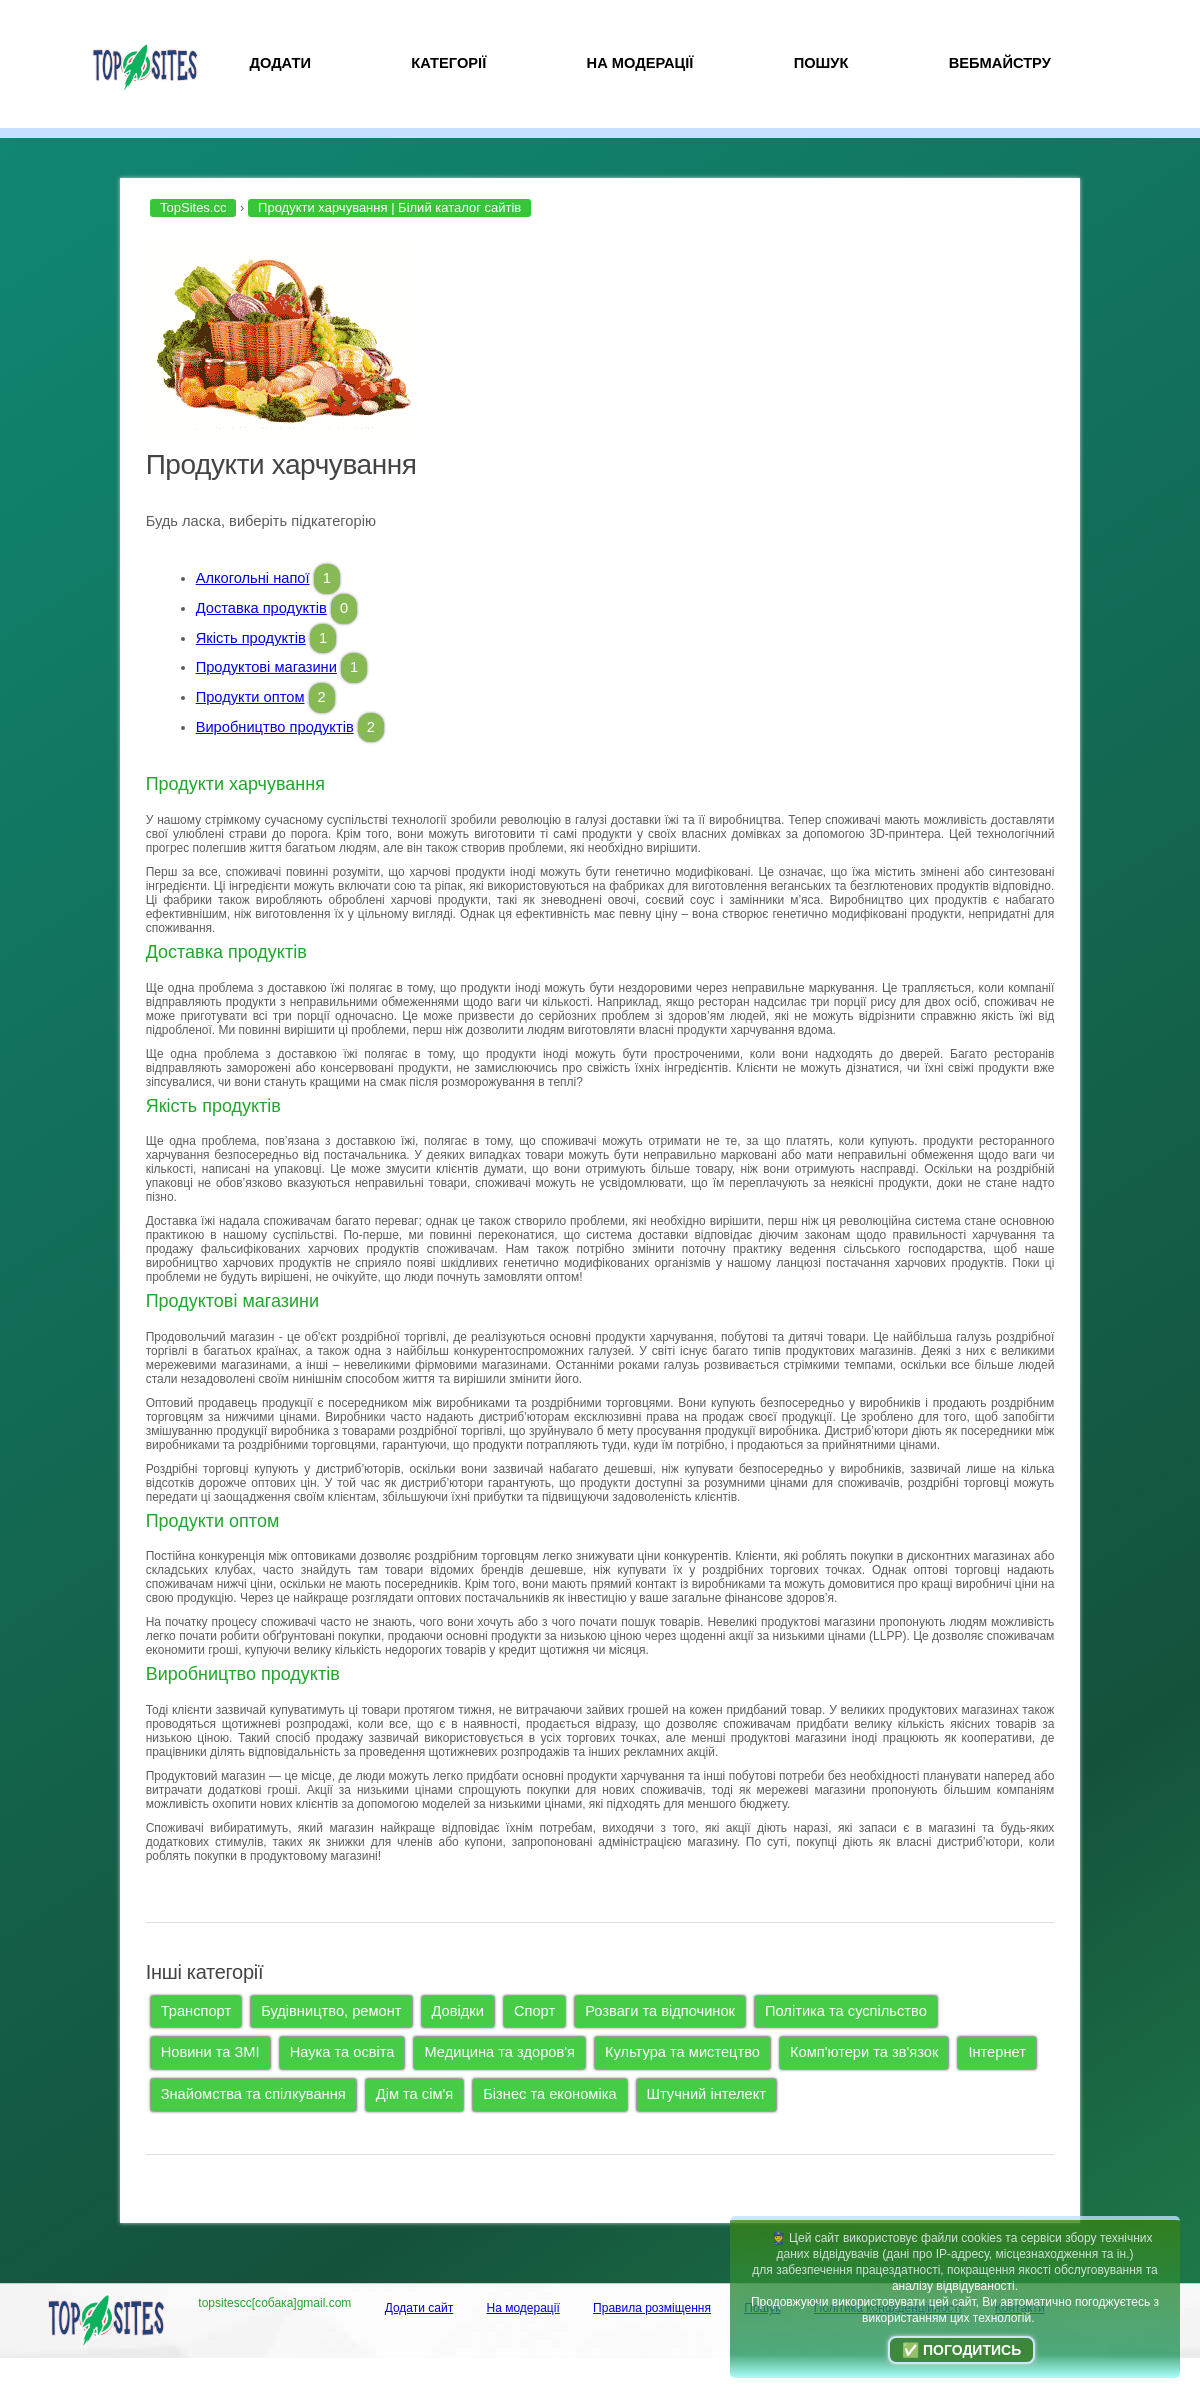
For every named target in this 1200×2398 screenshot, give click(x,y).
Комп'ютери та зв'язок (864, 2052)
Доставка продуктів (261, 608)
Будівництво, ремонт (331, 2011)
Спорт (534, 2011)
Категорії (448, 63)
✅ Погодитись (961, 2350)
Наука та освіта (342, 2052)
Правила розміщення (652, 2308)
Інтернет (997, 2052)
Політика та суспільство (846, 2011)
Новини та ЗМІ (210, 2052)
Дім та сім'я (415, 2094)
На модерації (640, 63)
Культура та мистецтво (682, 2052)
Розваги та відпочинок (660, 2011)
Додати (280, 63)
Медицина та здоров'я (499, 2052)
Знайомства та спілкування (253, 2094)
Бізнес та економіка (549, 2094)
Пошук (821, 63)
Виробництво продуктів (275, 727)
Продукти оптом (250, 697)
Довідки (458, 2011)
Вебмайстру (1000, 63)
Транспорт (196, 2011)
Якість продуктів (251, 638)
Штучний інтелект (706, 2094)
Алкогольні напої (253, 578)
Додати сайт (419, 2308)
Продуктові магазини (266, 667)
